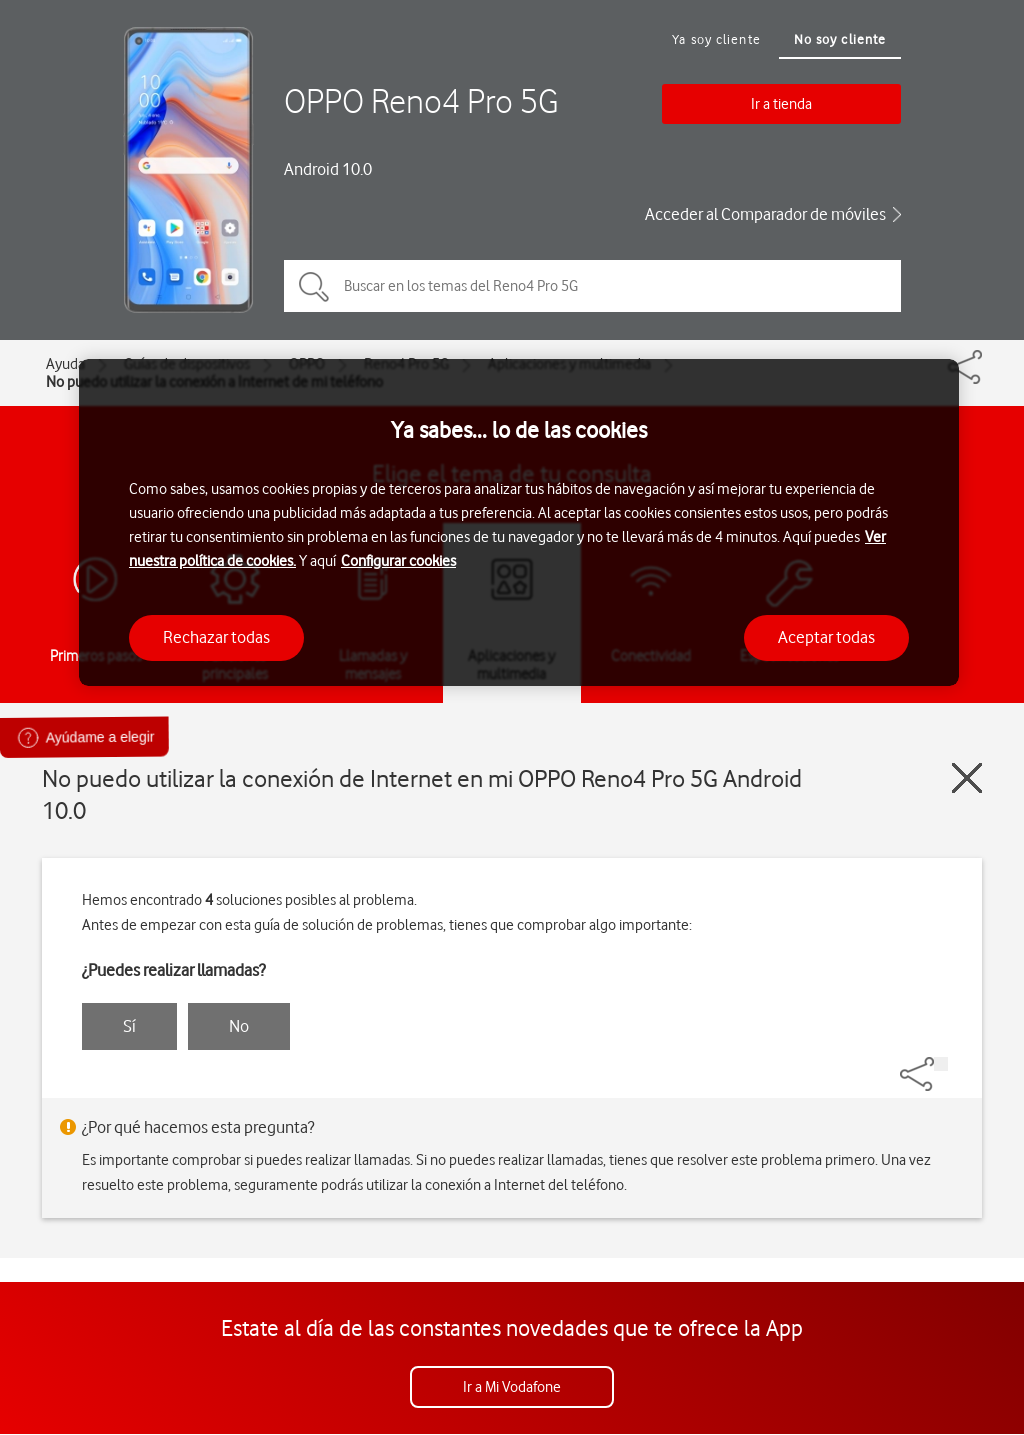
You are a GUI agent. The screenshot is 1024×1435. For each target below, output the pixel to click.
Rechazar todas (216, 637)
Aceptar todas (826, 637)
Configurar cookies (398, 561)
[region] (519, 522)
